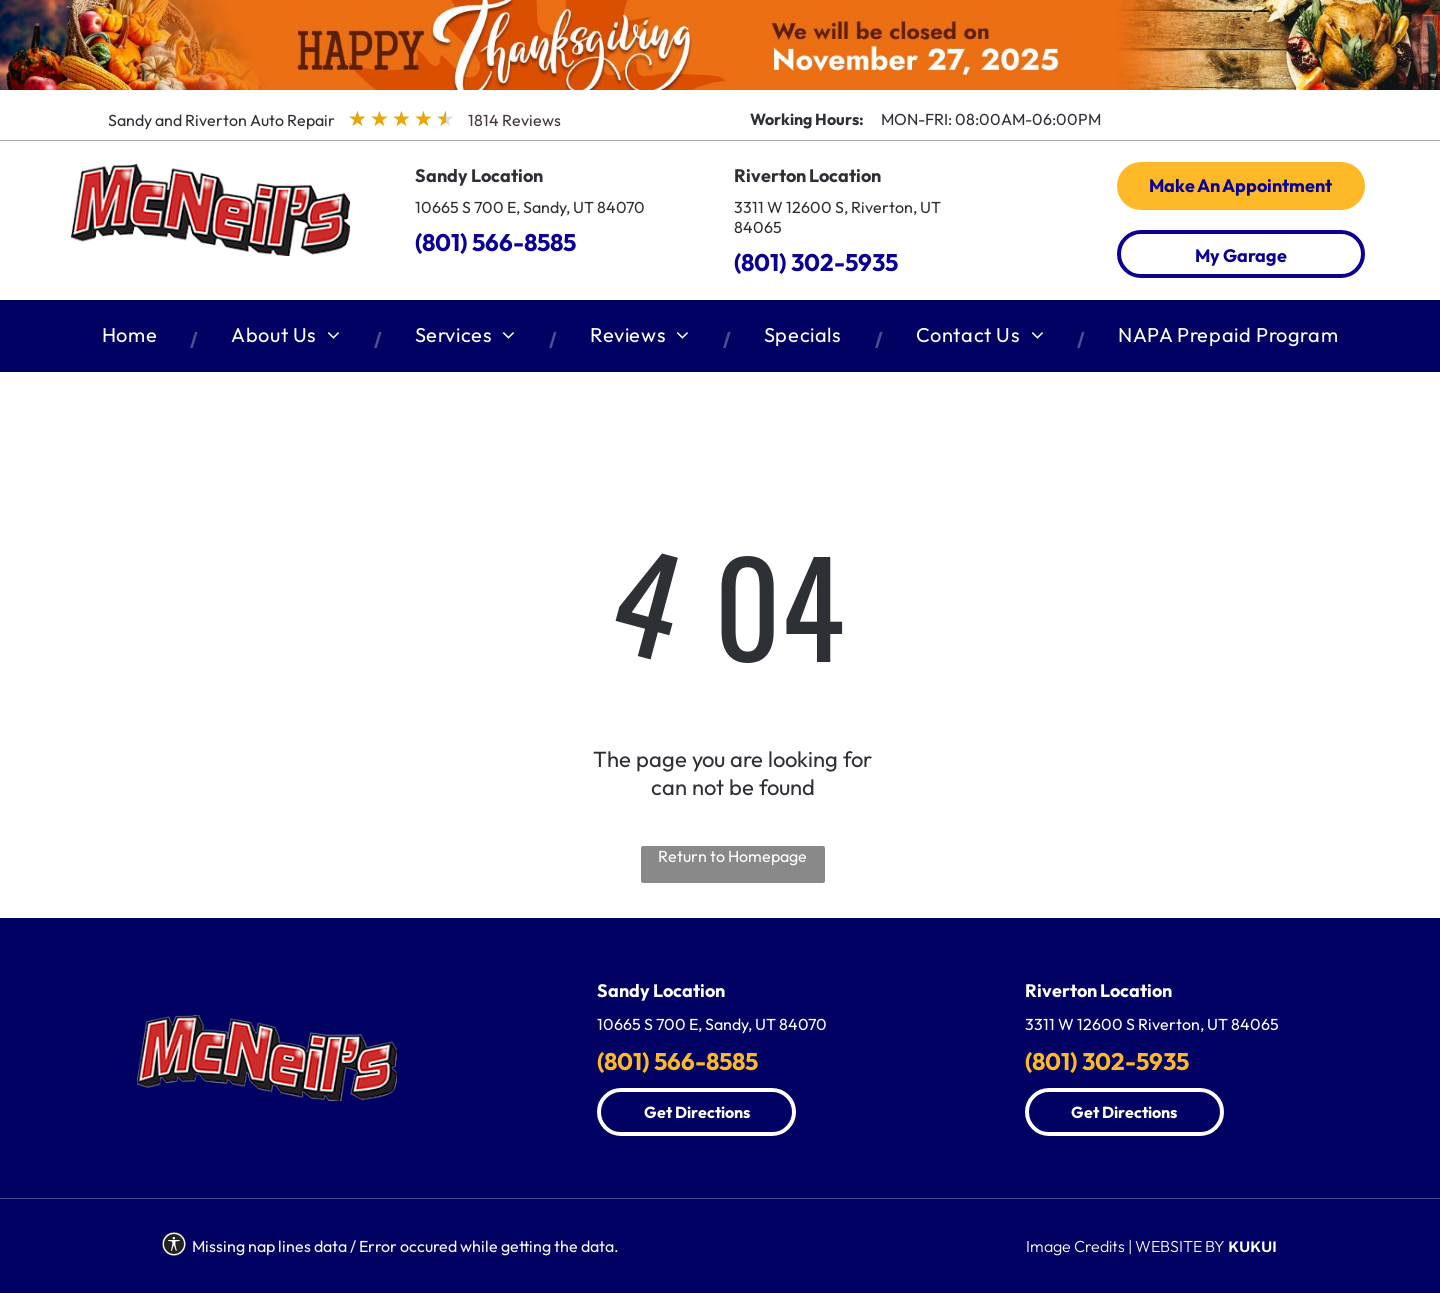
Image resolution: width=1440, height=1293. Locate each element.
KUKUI (1252, 1246)
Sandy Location (479, 175)
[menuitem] (133, 339)
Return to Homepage (732, 856)
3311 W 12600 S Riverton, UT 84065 (1152, 1024)
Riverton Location (807, 175)
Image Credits (1075, 1246)
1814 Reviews (514, 120)
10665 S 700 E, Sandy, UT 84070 (530, 207)
